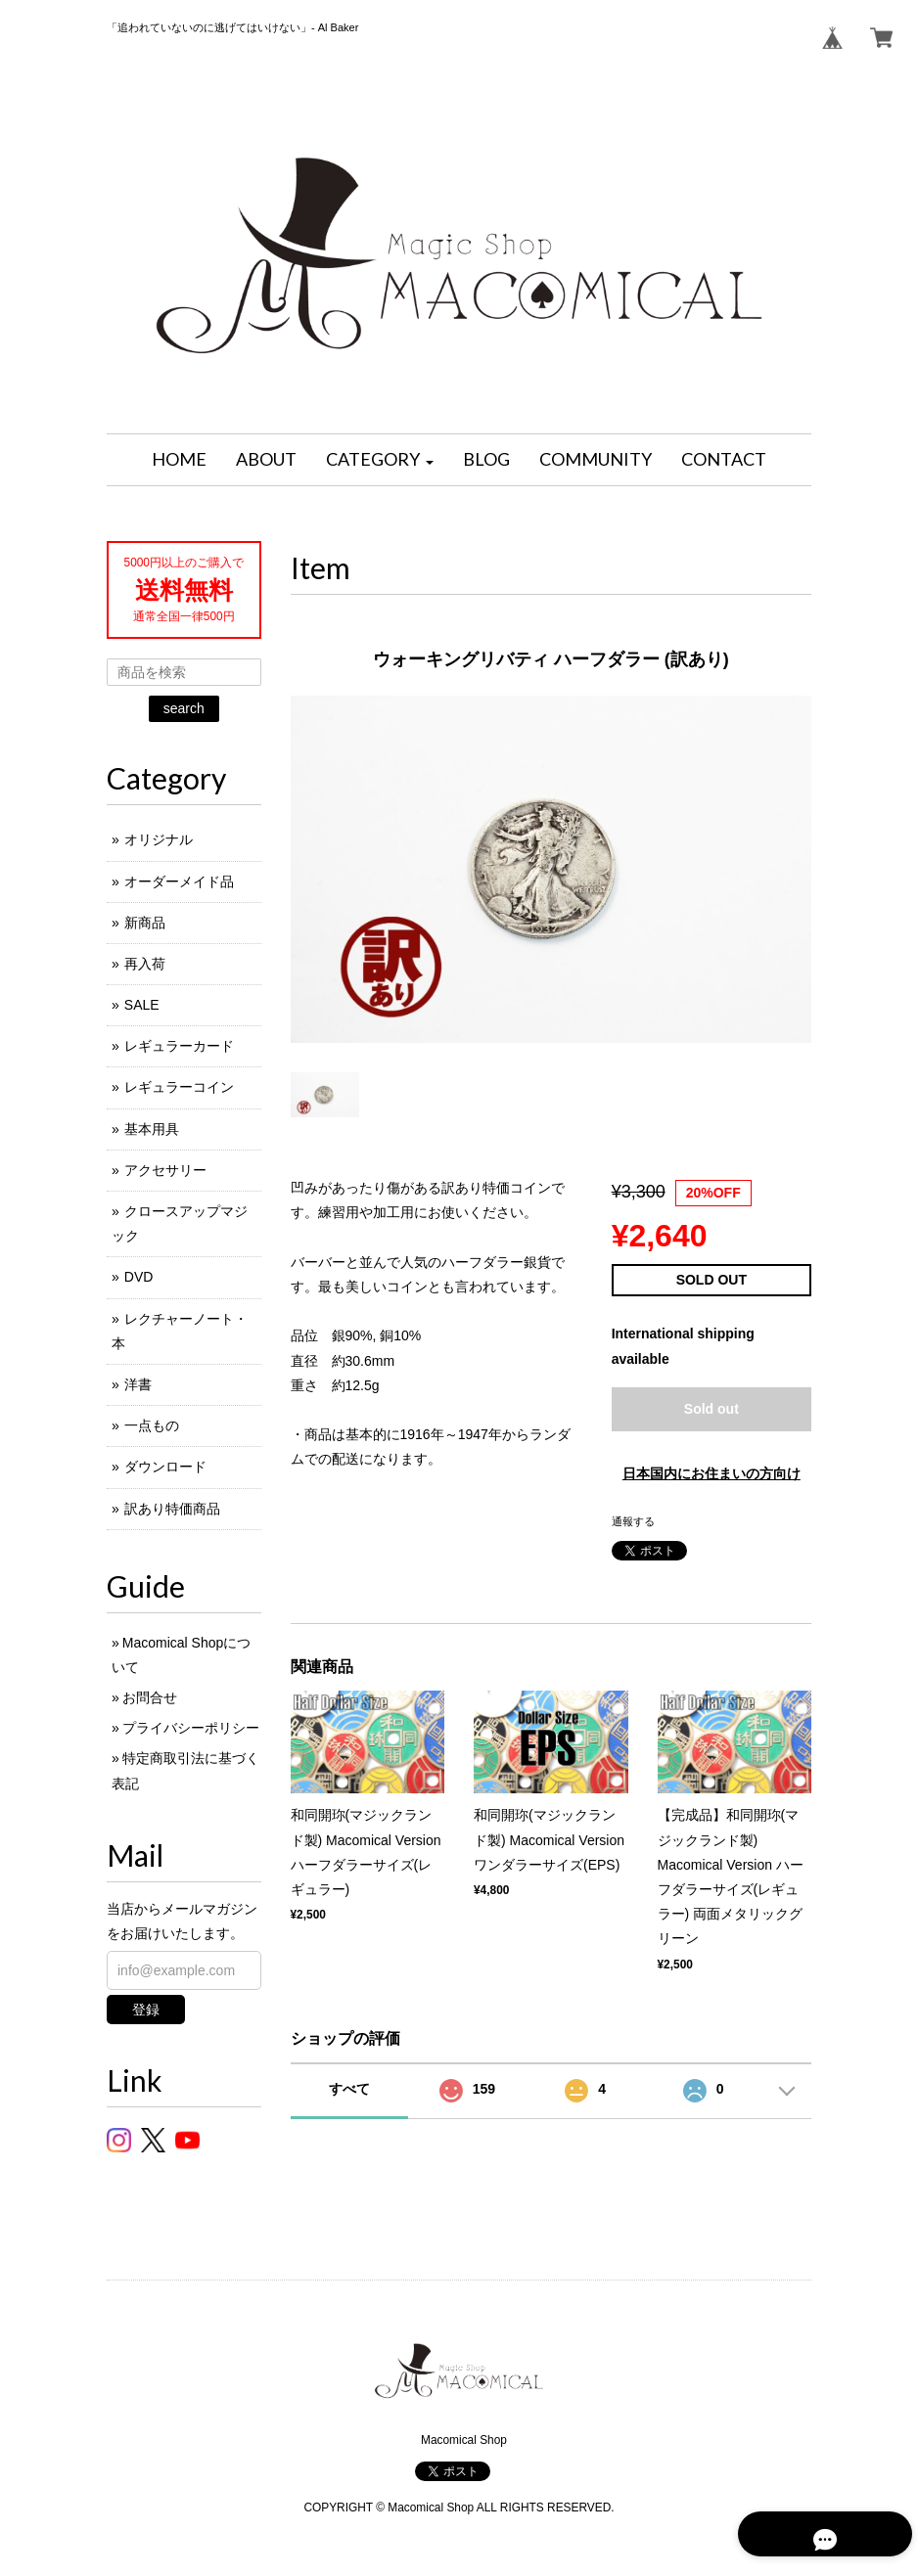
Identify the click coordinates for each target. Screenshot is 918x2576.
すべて (349, 2089)
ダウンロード (165, 1466)
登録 (146, 2009)
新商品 (144, 922)
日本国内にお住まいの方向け (711, 1473)
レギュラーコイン (179, 1087)
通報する (633, 1521)
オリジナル (158, 839)
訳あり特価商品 (172, 1508)
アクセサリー (165, 1170)
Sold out (711, 1409)
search (184, 708)
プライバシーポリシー (190, 1728)
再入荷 (144, 964)
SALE (142, 1005)
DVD (139, 1277)
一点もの (151, 1425)
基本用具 (151, 1129)
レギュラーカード (179, 1046)
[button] (379, 459)
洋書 (138, 1384)
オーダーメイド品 (179, 881)
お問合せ (149, 1697)
